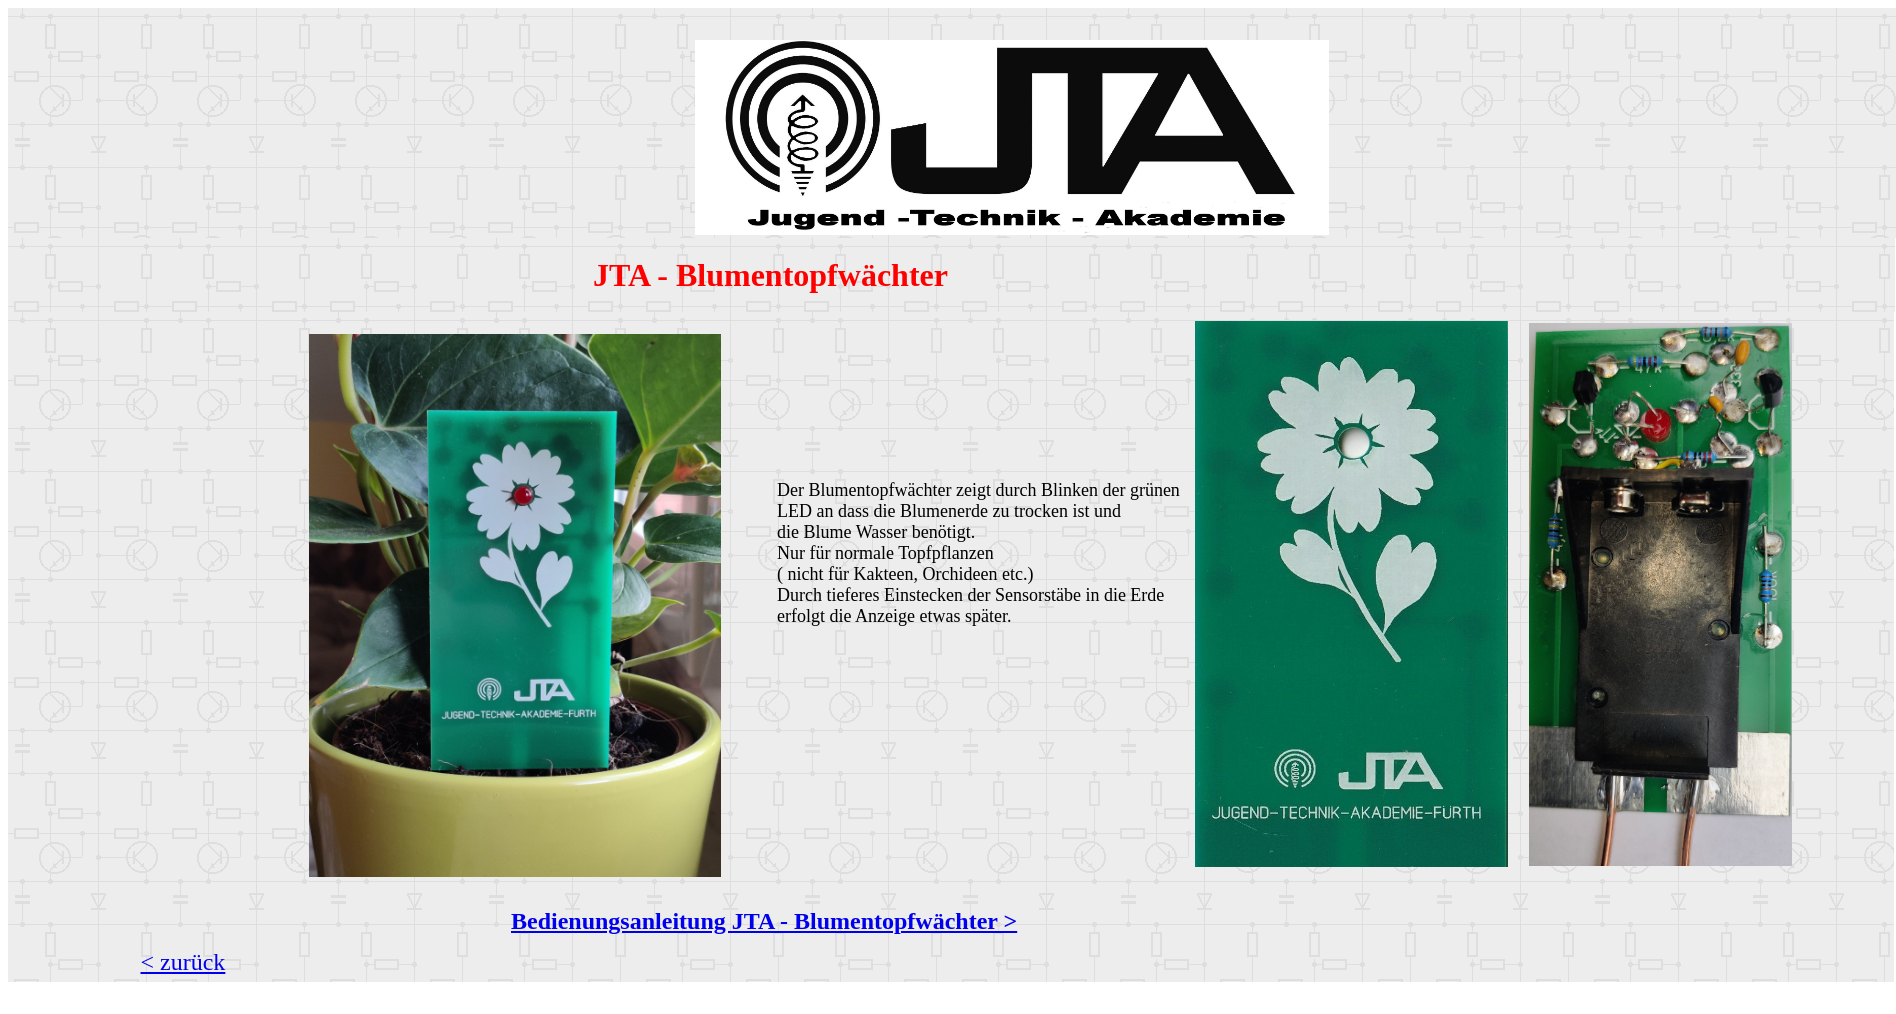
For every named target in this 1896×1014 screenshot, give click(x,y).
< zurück (183, 962)
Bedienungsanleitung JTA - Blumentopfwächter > (764, 921)
